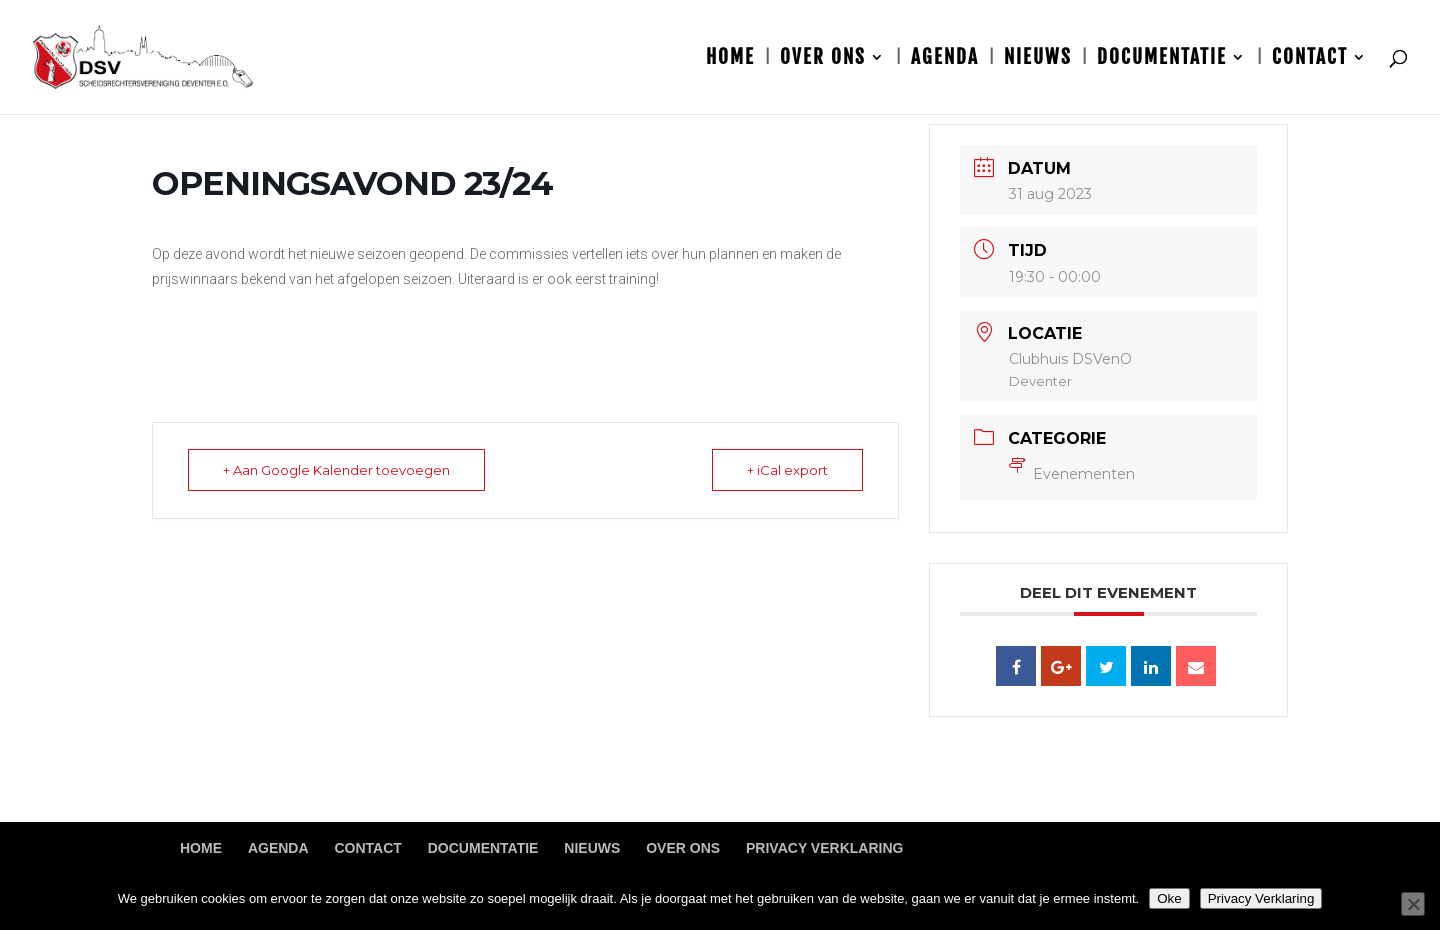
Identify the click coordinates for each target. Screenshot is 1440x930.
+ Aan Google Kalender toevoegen (336, 470)
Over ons (823, 59)
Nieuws (1038, 59)
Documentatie (1162, 59)
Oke (1169, 898)
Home (730, 59)
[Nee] (1413, 904)
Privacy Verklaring (824, 848)
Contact (1310, 59)
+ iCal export (787, 470)
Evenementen (1072, 474)
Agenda (945, 59)
